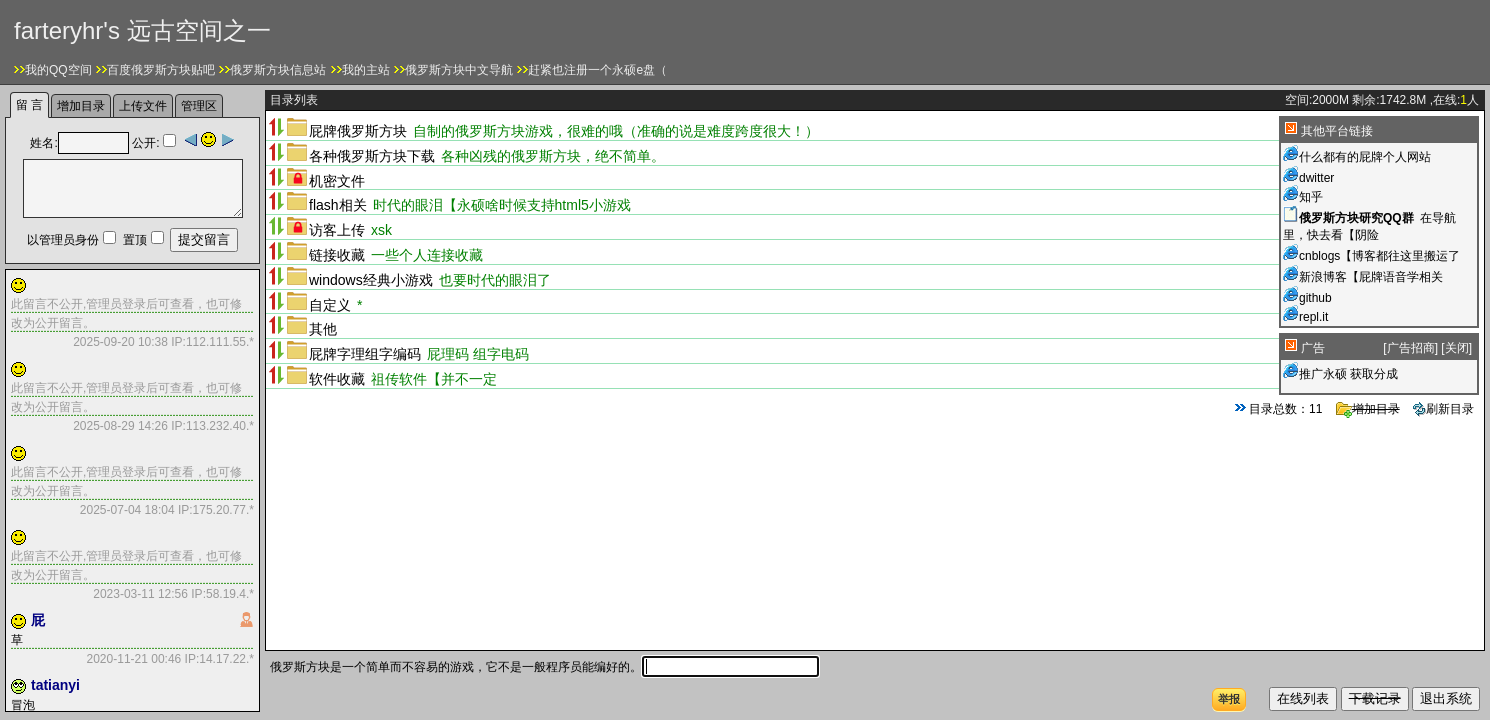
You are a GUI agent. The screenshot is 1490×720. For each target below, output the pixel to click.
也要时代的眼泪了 (495, 280)
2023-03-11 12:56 (140, 594)
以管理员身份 (63, 240)
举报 (1229, 699)
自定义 (330, 305)
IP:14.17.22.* (217, 659)
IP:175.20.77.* (214, 510)
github (1315, 298)
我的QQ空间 (58, 70)
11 (1315, 409)
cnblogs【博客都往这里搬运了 (1379, 256)
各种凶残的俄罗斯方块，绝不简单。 (553, 156)
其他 (323, 329)
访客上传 (337, 230)
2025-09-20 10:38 (120, 342)
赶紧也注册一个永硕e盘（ (597, 70)
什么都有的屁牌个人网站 (1365, 157)
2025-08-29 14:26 (120, 426)
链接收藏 (337, 255)
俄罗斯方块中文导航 (459, 70)
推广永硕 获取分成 (1348, 374)
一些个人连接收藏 (427, 255)
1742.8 (1398, 100)
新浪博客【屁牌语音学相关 (1371, 277)
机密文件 (337, 181)
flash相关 (338, 205)
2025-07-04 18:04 (127, 510)
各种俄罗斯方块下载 (372, 156)
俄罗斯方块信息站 (278, 70)
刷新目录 (1443, 409)
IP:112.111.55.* (211, 342)
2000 (1325, 100)
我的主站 (366, 70)
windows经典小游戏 (371, 280)
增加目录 (1368, 409)
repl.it (1313, 317)
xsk (381, 230)
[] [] (1427, 348)
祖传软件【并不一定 (434, 379)
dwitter (1316, 178)
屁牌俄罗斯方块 (358, 131)
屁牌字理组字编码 (365, 354)
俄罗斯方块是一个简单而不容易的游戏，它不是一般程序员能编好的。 (544, 667)
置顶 (135, 240)
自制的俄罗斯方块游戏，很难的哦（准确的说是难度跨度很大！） (616, 131)
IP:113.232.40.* (211, 426)
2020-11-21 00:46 (134, 659)
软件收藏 (337, 379)
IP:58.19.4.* (221, 594)
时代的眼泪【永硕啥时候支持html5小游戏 (502, 205)
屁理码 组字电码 (478, 354)
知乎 (1311, 197)
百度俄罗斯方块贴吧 (161, 70)
